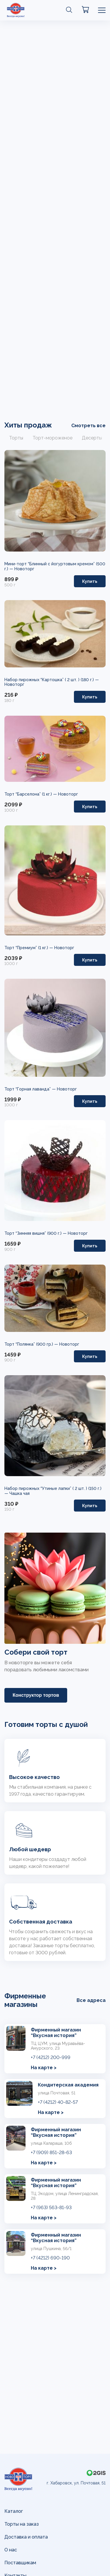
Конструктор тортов (36, 1695)
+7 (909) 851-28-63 (51, 2152)
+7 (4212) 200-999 (50, 2057)
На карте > (44, 2067)
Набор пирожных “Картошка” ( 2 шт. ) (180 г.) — (51, 679)
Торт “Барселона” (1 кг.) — (31, 794)
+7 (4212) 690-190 (50, 2258)
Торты (16, 438)
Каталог (13, 2511)
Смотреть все (88, 425)
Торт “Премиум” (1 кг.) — (29, 947)
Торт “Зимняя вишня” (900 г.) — (36, 1233)
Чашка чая (19, 1493)
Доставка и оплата (26, 2537)
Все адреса (91, 2000)
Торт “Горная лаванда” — (30, 1089)
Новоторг (24, 568)
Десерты (92, 438)
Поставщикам (20, 2562)
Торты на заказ (21, 2524)
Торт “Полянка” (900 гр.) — (31, 1344)
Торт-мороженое (52, 438)
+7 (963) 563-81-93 (51, 2207)
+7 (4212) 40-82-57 (58, 2102)
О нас (10, 2550)
